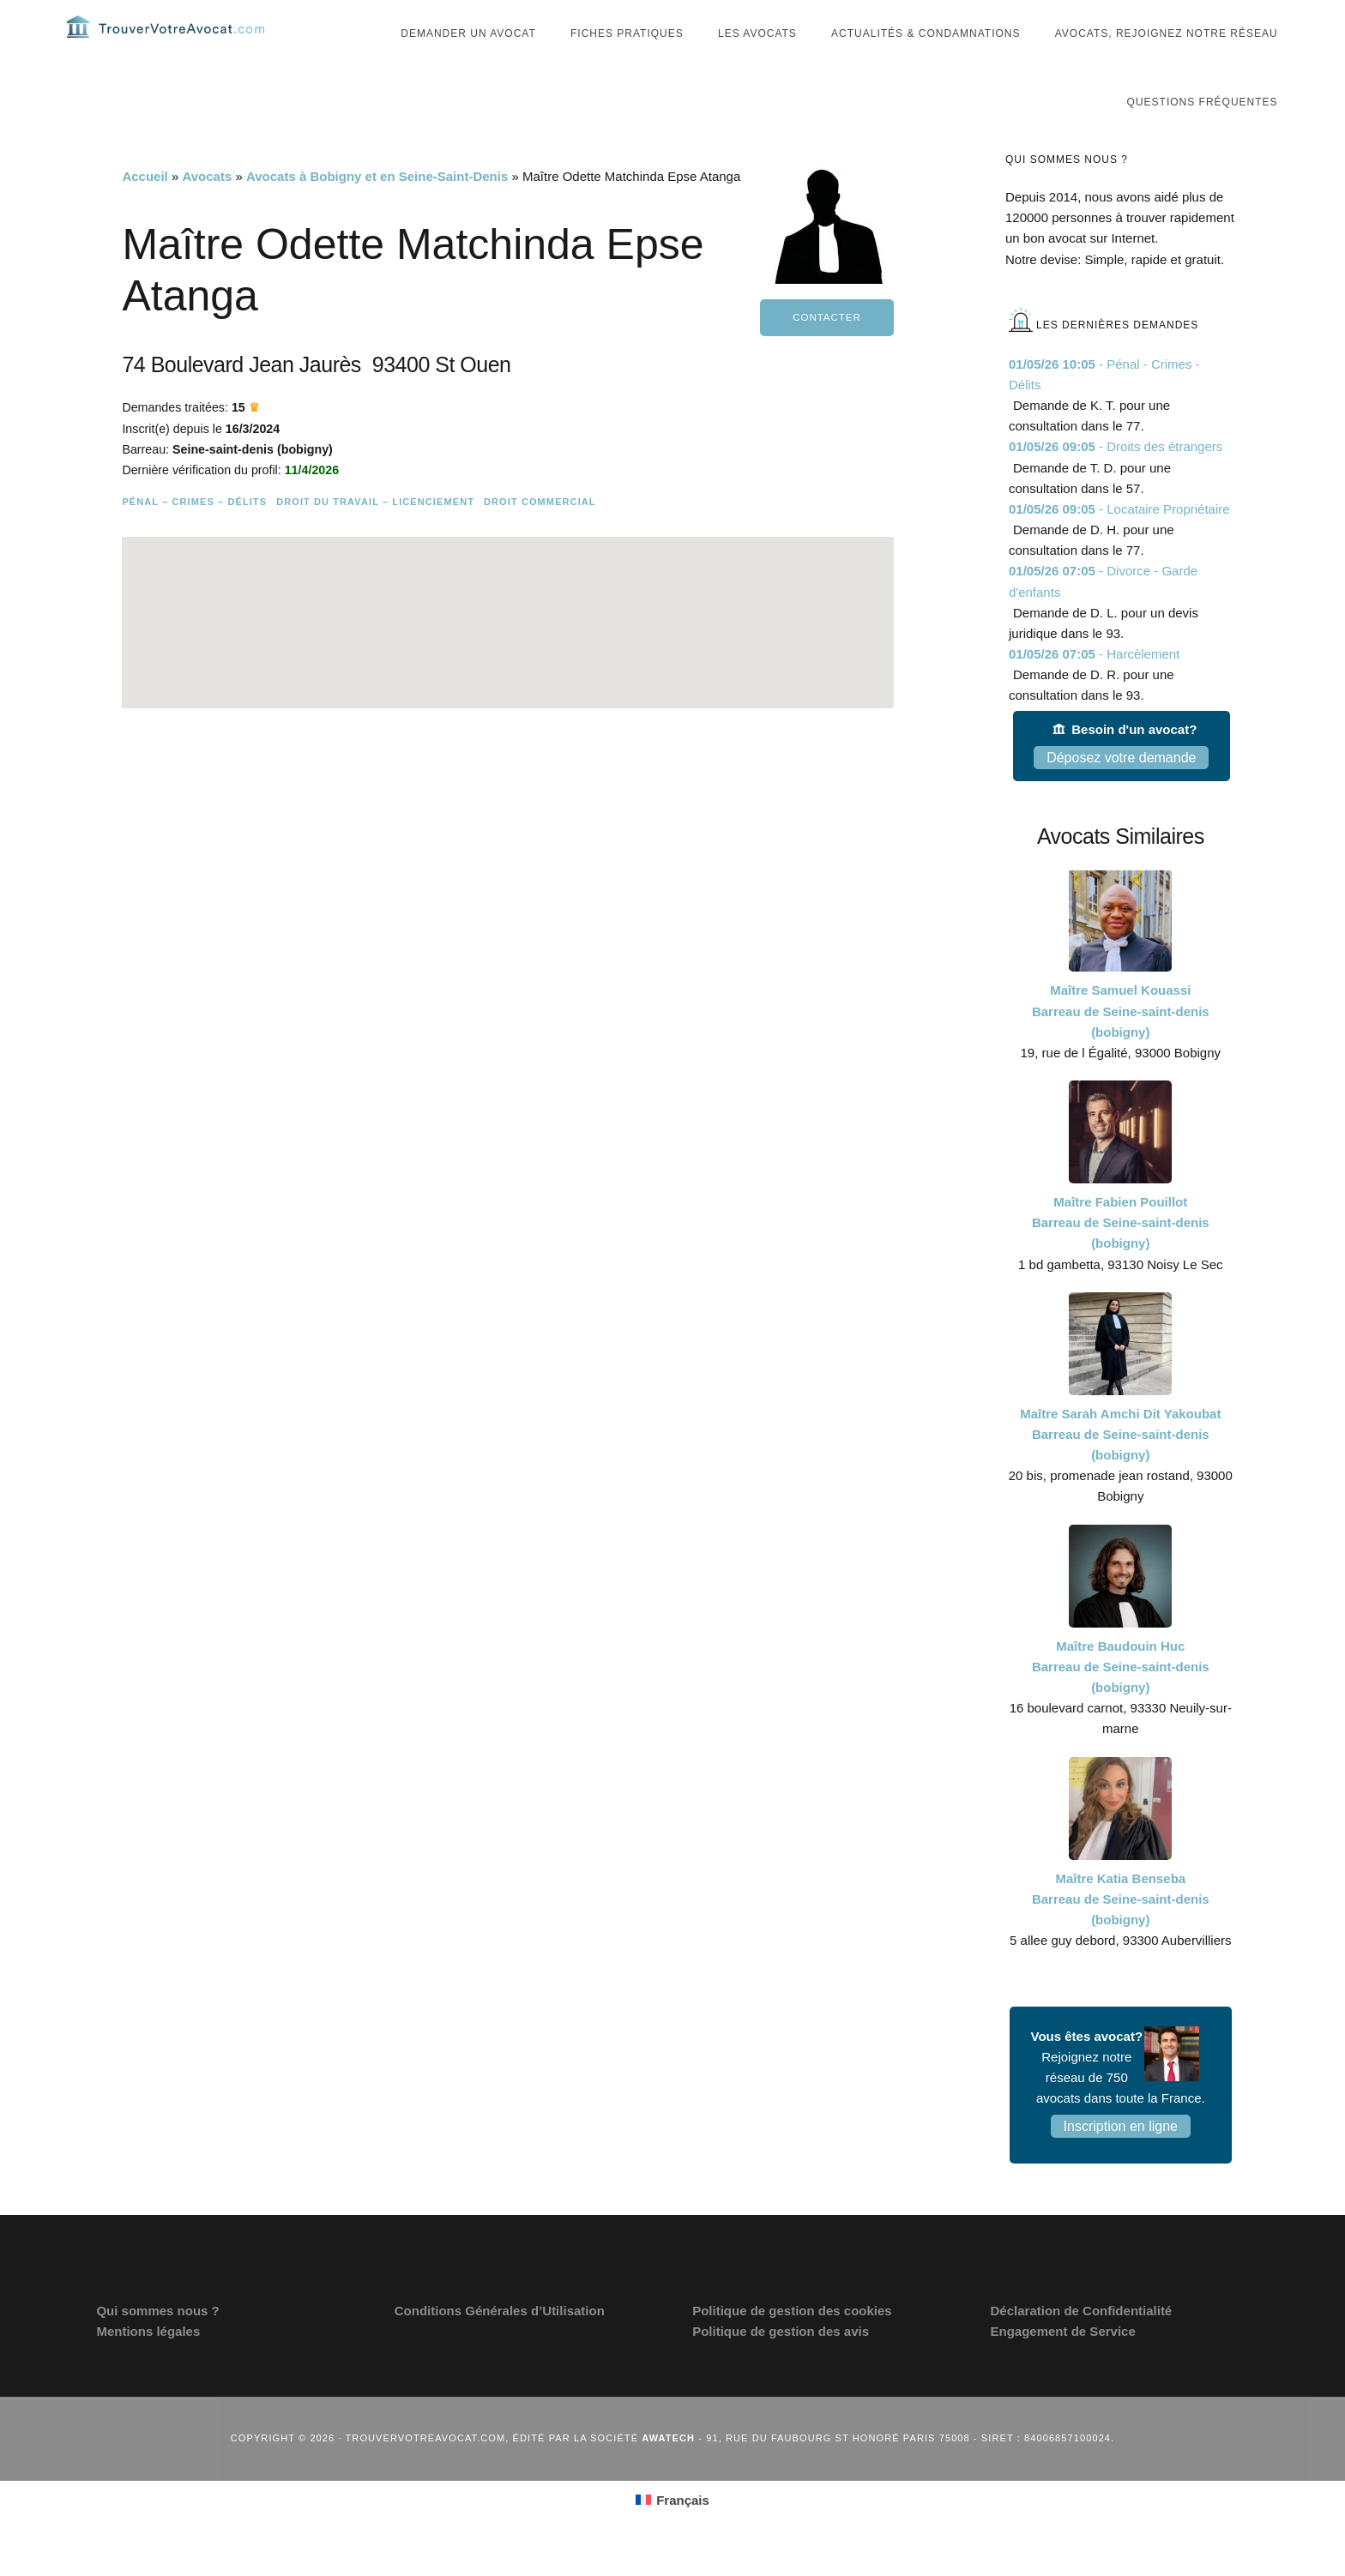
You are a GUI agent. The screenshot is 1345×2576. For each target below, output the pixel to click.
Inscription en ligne (1121, 2159)
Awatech (668, 2470)
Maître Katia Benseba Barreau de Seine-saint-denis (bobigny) (1120, 1931)
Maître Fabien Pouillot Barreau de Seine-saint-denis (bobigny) (1120, 1255)
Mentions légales (148, 2363)
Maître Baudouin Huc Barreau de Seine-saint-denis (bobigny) (1120, 1698)
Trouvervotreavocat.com (170, 43)
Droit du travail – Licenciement (375, 560)
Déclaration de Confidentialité (1082, 2342)
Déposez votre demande (1121, 789)
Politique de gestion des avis (780, 2363)
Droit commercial (540, 560)
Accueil (144, 209)
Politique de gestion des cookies (792, 2342)
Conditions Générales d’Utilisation (500, 2342)
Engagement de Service (1063, 2363)
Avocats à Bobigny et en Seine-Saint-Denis (377, 209)
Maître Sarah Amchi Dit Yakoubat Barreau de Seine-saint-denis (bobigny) (1120, 1467)
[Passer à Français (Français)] (672, 2532)
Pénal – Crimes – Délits (194, 560)
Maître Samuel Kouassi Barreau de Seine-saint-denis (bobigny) (1120, 1043)
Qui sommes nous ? (157, 2342)
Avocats (207, 209)
